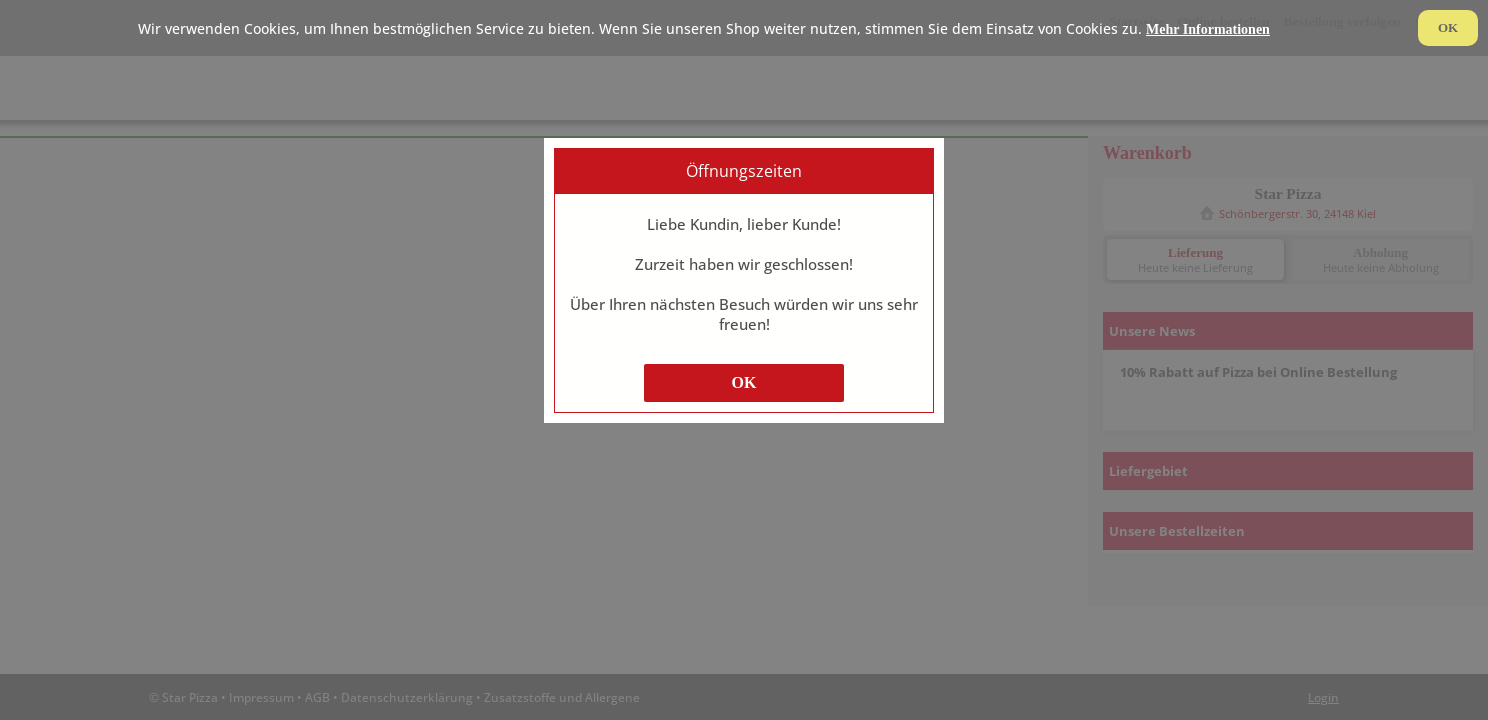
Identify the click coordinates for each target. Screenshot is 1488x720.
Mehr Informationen (1208, 29)
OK (744, 382)
